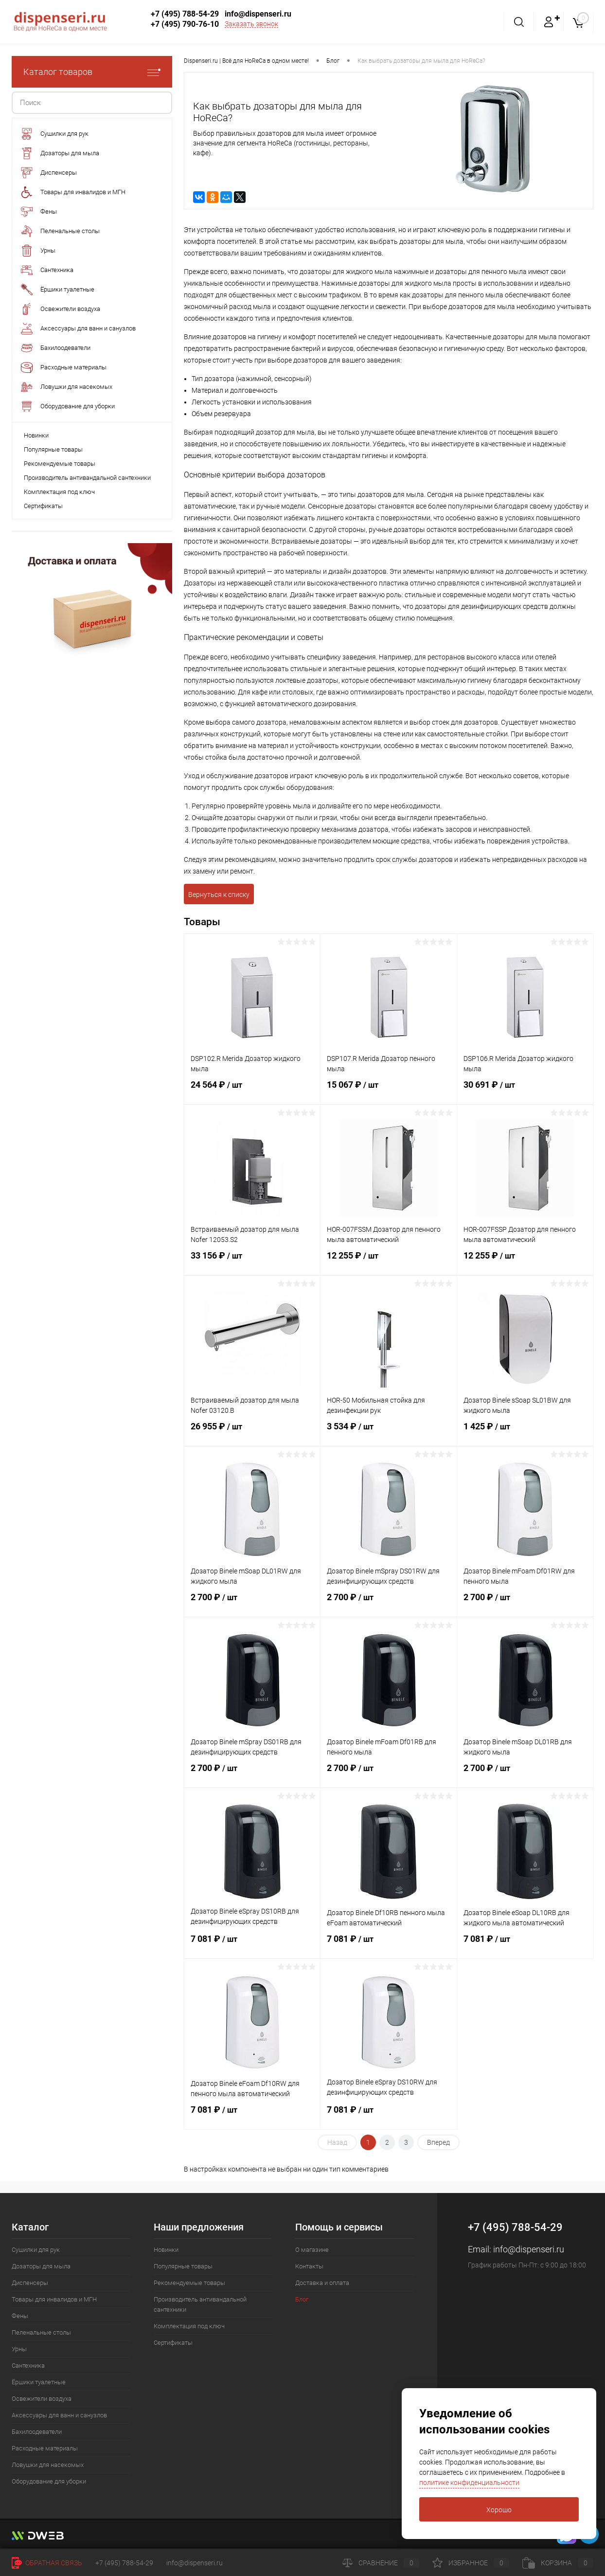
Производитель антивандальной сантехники (87, 477)
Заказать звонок (251, 24)
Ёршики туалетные (39, 2382)
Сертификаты (43, 506)
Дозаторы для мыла (41, 2266)
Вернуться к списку (218, 894)
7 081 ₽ (252, 1945)
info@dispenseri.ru (258, 13)
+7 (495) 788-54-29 (185, 13)
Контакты (309, 2266)
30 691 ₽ (525, 1090)
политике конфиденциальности (469, 2482)
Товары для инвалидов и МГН (54, 2299)
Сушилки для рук (36, 2249)
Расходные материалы (45, 2448)
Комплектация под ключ (59, 491)
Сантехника (28, 2365)
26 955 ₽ (252, 1432)
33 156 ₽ (252, 1261)
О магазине (312, 2249)
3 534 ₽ (388, 1432)
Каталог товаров (91, 72)
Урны (19, 2349)
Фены (20, 2316)
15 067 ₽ (388, 1090)
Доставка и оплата (322, 2282)
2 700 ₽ (252, 1603)
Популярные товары (53, 449)
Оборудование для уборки (49, 2481)
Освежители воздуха (41, 2398)
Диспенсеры (30, 2282)
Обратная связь (47, 2563)
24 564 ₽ (252, 1090)
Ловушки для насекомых (48, 2464)
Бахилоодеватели (37, 2431)
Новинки (36, 435)
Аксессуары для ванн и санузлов (59, 2415)
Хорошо (499, 2510)
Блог (301, 2299)
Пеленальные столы (41, 2332)
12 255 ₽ (388, 1261)
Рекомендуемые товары (59, 463)
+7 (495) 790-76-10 (185, 24)
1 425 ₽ (525, 1432)
